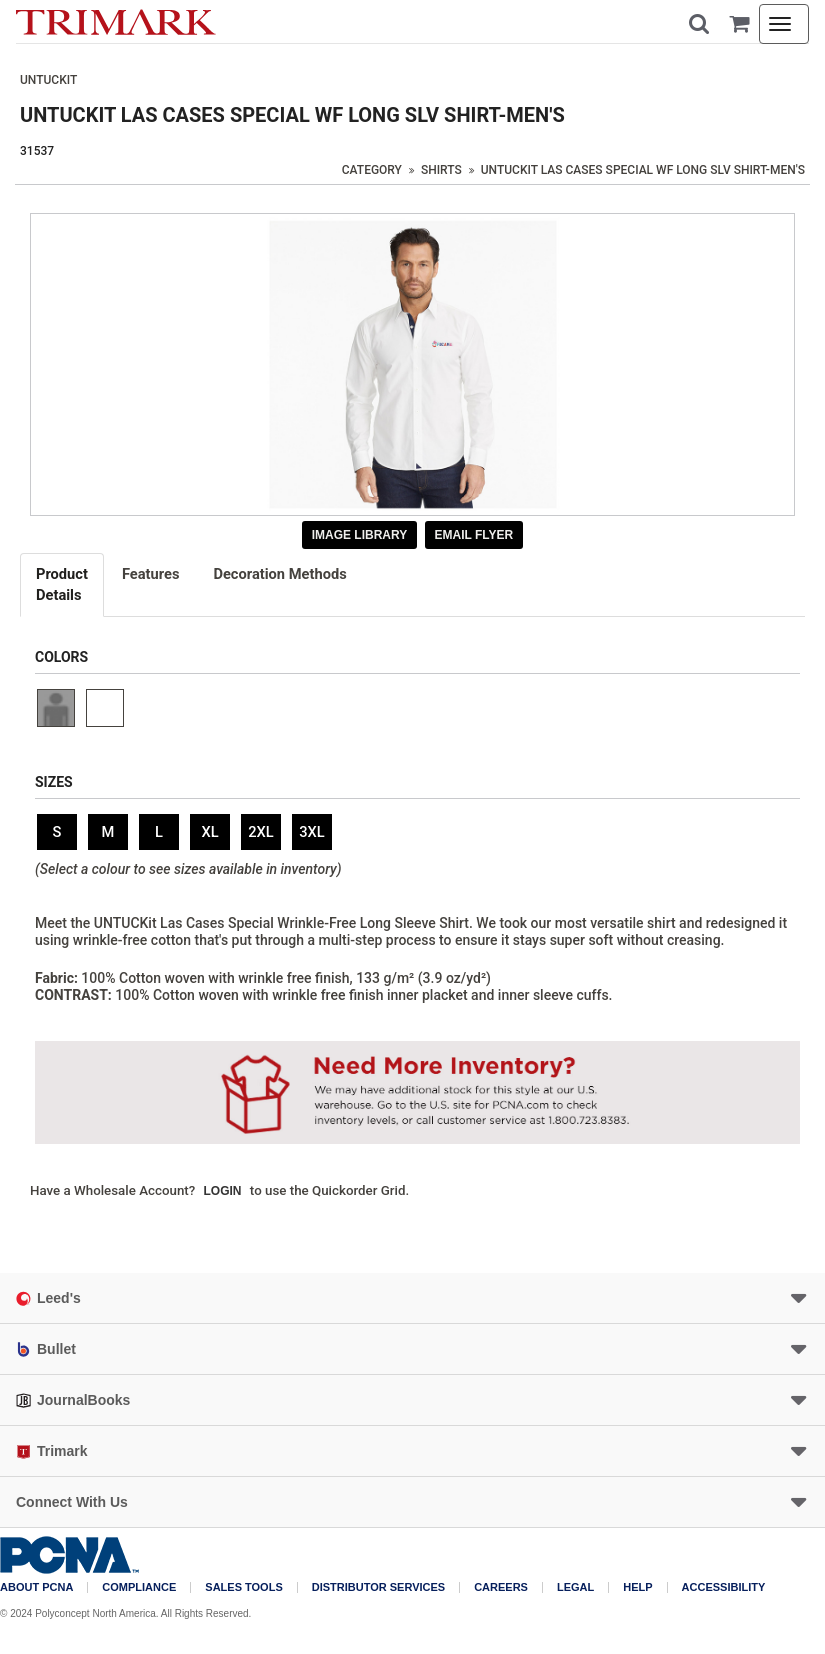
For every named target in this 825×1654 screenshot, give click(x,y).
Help (637, 1587)
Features (151, 574)
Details (62, 584)
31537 (37, 151)
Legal (575, 1587)
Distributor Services (378, 1587)
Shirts (441, 170)
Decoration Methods (279, 574)
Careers (501, 1587)
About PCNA (36, 1587)
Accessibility (724, 1587)
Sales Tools (243, 1587)
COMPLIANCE (139, 1587)
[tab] (63, 585)
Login (223, 1191)
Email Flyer (474, 535)
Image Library (360, 535)
